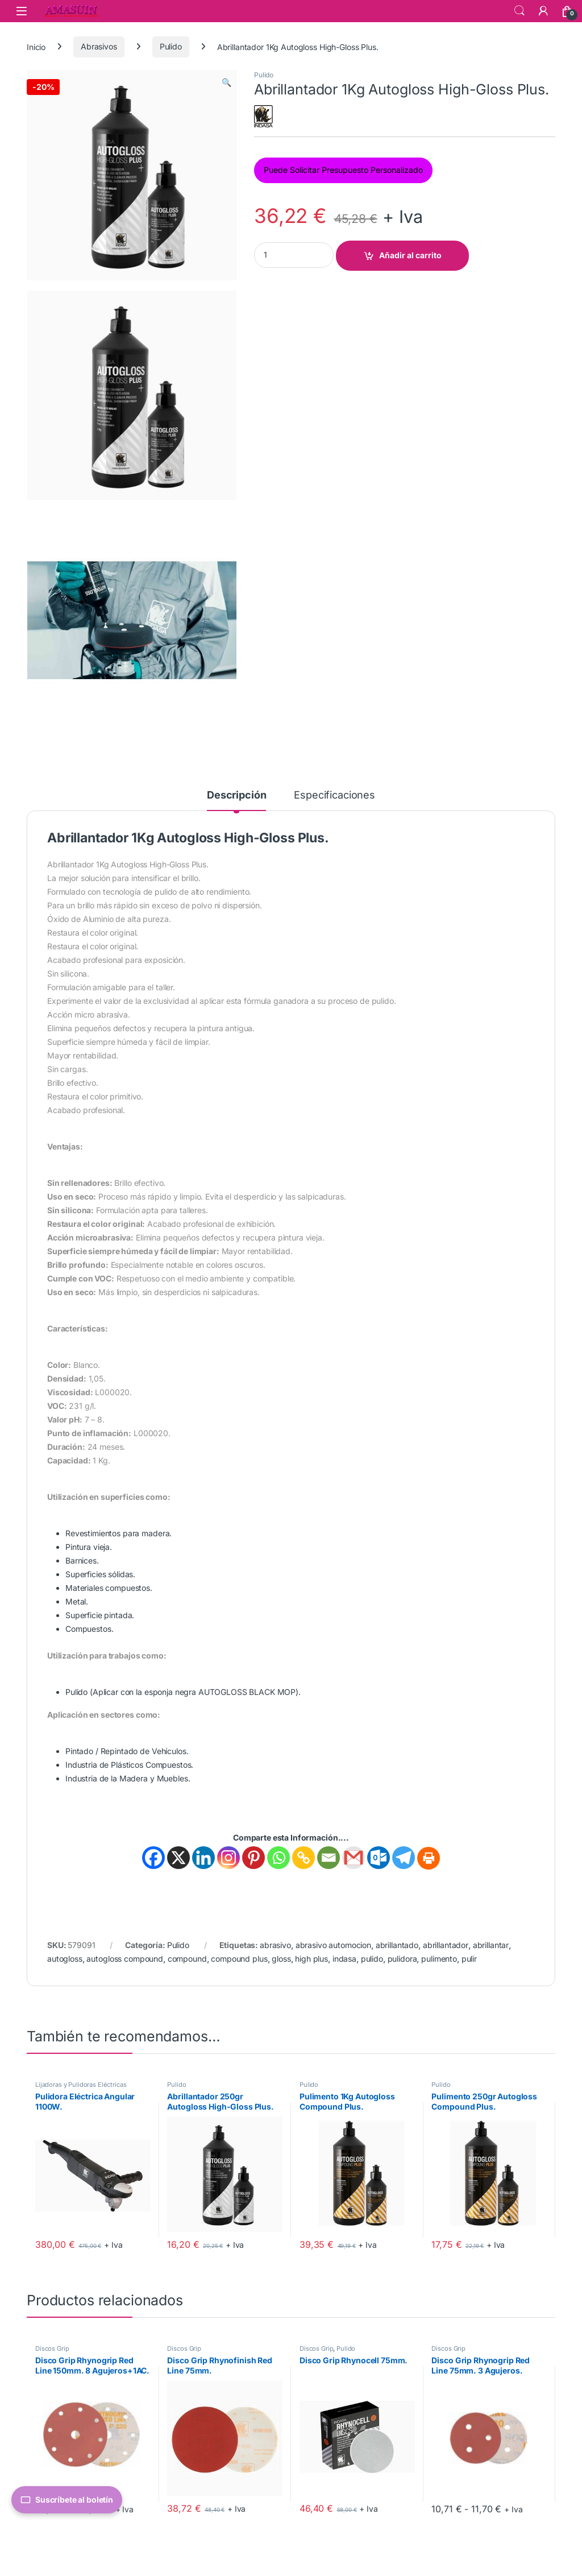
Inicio (36, 46)
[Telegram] (403, 1857)
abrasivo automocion (333, 1945)
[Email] (328, 1857)
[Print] (428, 1858)
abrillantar (491, 1945)
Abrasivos (99, 46)
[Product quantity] (294, 255)
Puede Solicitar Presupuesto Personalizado (343, 170)
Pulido (171, 46)
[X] (178, 1857)
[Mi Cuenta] (543, 11)
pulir (469, 1958)
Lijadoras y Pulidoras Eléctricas (81, 2085)
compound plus (239, 1958)
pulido (372, 1958)
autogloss (64, 1958)
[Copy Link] (303, 1857)
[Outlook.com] (378, 1857)
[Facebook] (153, 1857)
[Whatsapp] (278, 1857)
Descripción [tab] (236, 795)
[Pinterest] (253, 1857)
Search (519, 11)
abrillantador (445, 1945)
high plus (311, 1958)
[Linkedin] (203, 1857)
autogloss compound (124, 1958)
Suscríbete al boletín (66, 2500)
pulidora (402, 1958)
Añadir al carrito (410, 255)
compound (187, 1958)
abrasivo (275, 1945)
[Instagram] (228, 1857)
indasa (344, 1958)
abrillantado (397, 1945)
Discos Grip (52, 2348)
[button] (226, 82)
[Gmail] (353, 1857)
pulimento (439, 1958)
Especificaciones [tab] (334, 795)
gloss (281, 1958)
